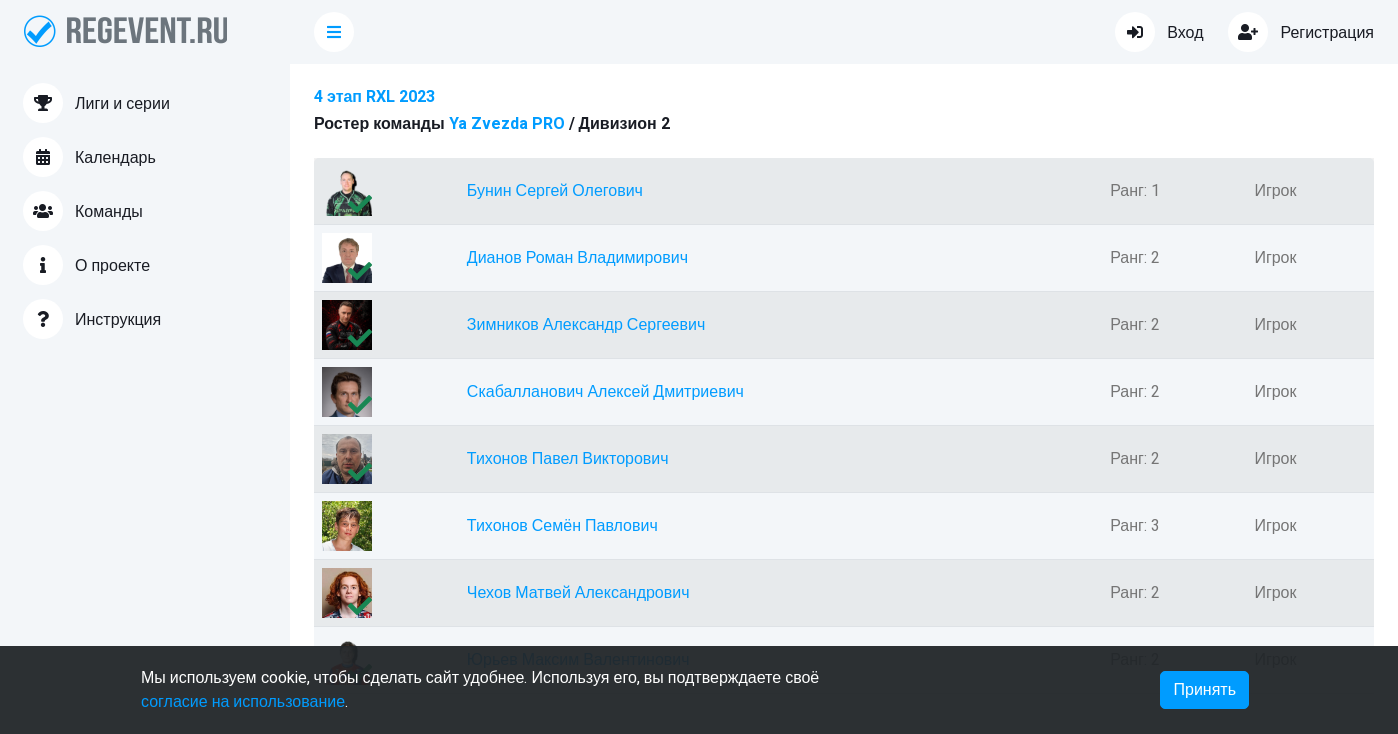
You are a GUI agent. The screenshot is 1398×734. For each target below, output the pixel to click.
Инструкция (92, 319)
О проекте (86, 265)
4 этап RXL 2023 (374, 97)
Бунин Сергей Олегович (555, 191)
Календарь (89, 157)
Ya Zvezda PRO (507, 124)
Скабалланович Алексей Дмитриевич (605, 392)
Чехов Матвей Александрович (578, 593)
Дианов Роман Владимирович (577, 258)
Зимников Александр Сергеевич (586, 325)
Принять (1204, 690)
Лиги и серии (96, 103)
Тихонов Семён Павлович (562, 526)
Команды (83, 211)
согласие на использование (243, 702)
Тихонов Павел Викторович (568, 459)
